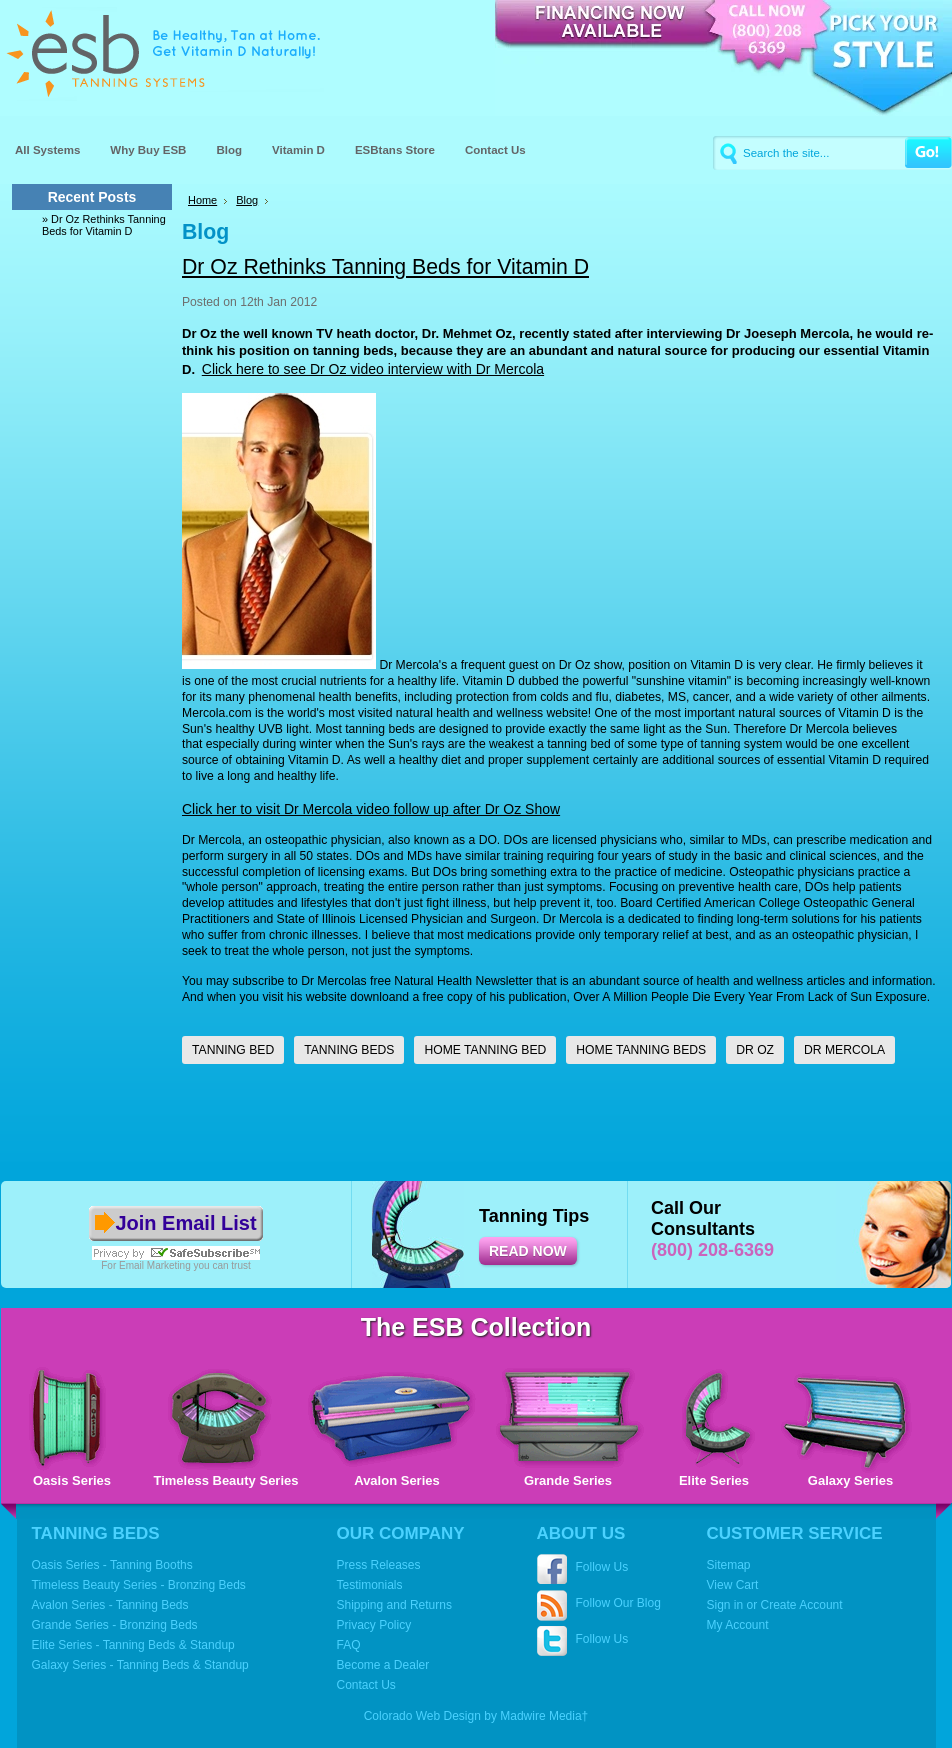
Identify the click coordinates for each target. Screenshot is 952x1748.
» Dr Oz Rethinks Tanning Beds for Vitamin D (104, 225)
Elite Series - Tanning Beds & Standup (133, 1645)
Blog (247, 200)
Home (202, 200)
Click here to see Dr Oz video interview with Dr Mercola (373, 369)
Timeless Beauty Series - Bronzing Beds (139, 1585)
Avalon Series (397, 1480)
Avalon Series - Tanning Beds (110, 1605)
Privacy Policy (374, 1625)
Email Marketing (155, 1265)
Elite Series (714, 1480)
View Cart (733, 1585)
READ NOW (528, 1251)
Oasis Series (72, 1480)
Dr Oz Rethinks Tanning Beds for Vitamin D (385, 267)
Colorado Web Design (422, 1716)
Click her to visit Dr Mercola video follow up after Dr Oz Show (371, 809)
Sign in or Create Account (775, 1605)
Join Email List (185, 1223)
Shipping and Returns (394, 1605)
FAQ (349, 1645)
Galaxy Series (850, 1480)
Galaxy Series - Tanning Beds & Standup (140, 1665)
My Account (738, 1625)
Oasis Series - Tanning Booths (112, 1565)
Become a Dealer (383, 1665)
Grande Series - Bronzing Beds (115, 1625)
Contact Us (366, 1685)
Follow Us (602, 1567)
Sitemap (729, 1565)
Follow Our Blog (618, 1603)
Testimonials (370, 1585)
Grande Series (568, 1480)
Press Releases (379, 1565)
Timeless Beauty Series (225, 1480)
